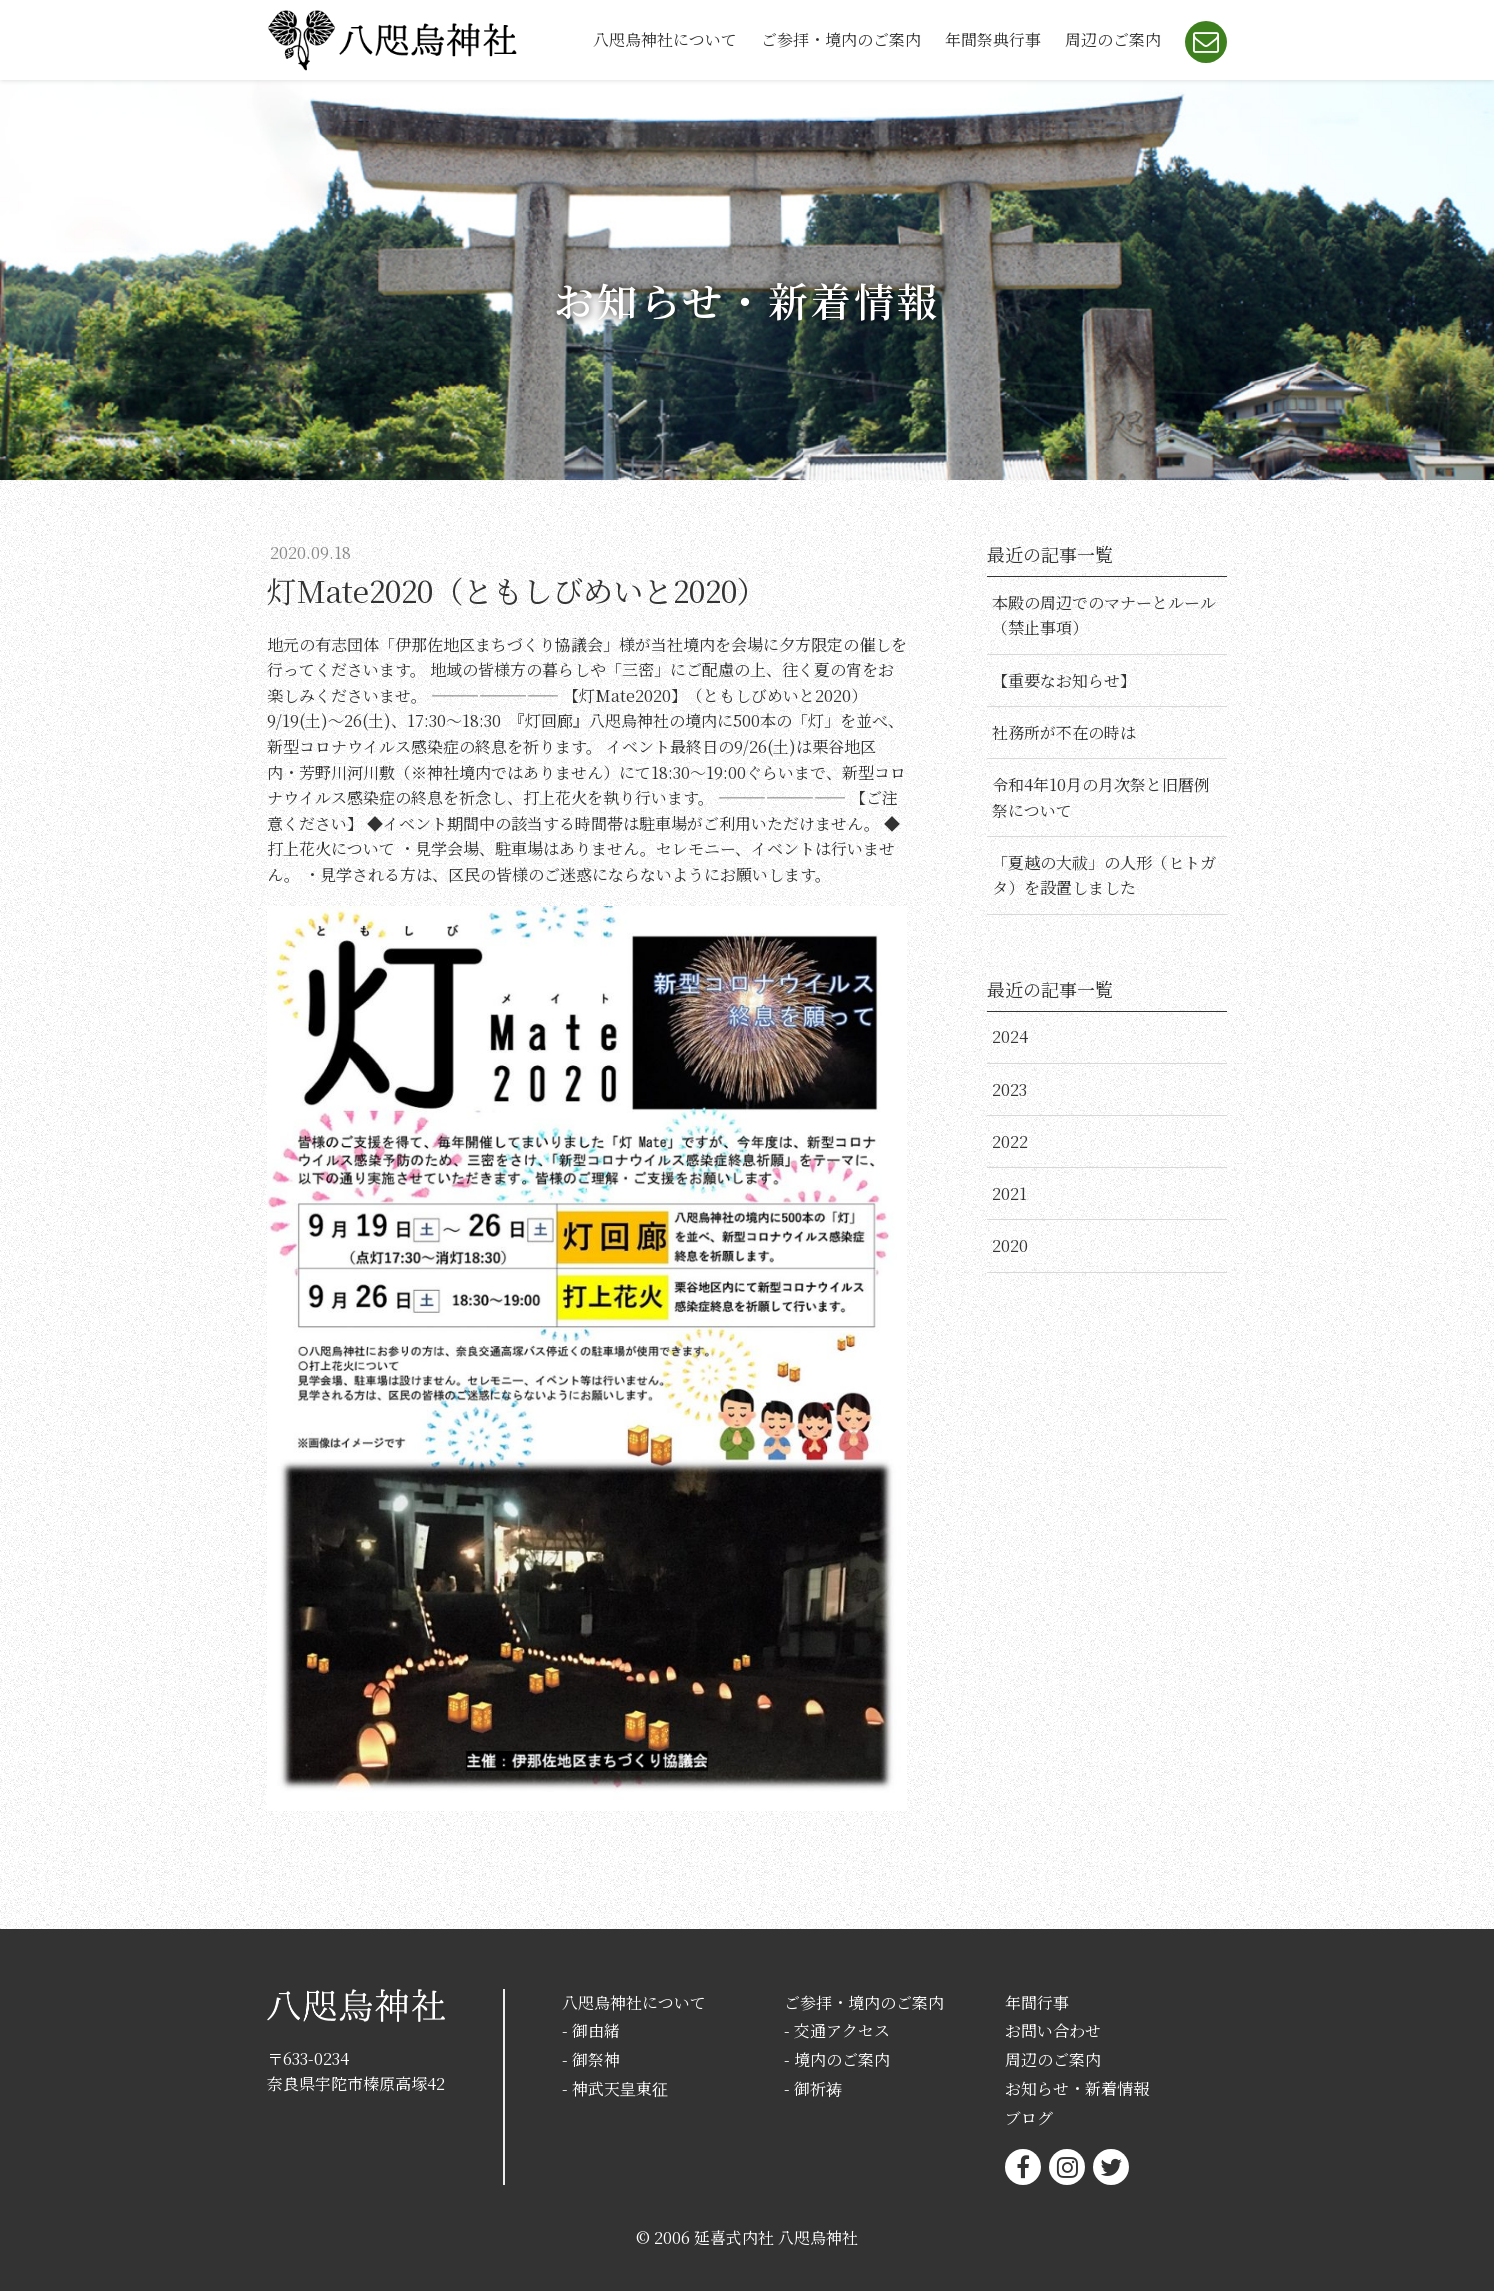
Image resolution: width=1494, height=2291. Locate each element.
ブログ (1029, 2117)
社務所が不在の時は (1064, 732)
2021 (1009, 1193)
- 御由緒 (591, 2030)
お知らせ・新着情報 (1077, 2088)
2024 (1010, 1036)
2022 (1010, 1141)
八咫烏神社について (665, 39)
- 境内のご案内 (837, 2059)
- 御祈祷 (813, 2088)
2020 (1010, 1245)
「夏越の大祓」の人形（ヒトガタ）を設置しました (1104, 875)
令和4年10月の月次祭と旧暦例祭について (1101, 797)
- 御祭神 (591, 2059)
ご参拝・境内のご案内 (841, 39)
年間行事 (1037, 2002)
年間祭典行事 (993, 39)
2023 (1009, 1089)
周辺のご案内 (1113, 39)
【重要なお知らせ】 (1064, 680)
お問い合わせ (1053, 2030)
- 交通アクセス (837, 2030)
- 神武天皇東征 (615, 2088)
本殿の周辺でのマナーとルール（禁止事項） (1104, 615)
